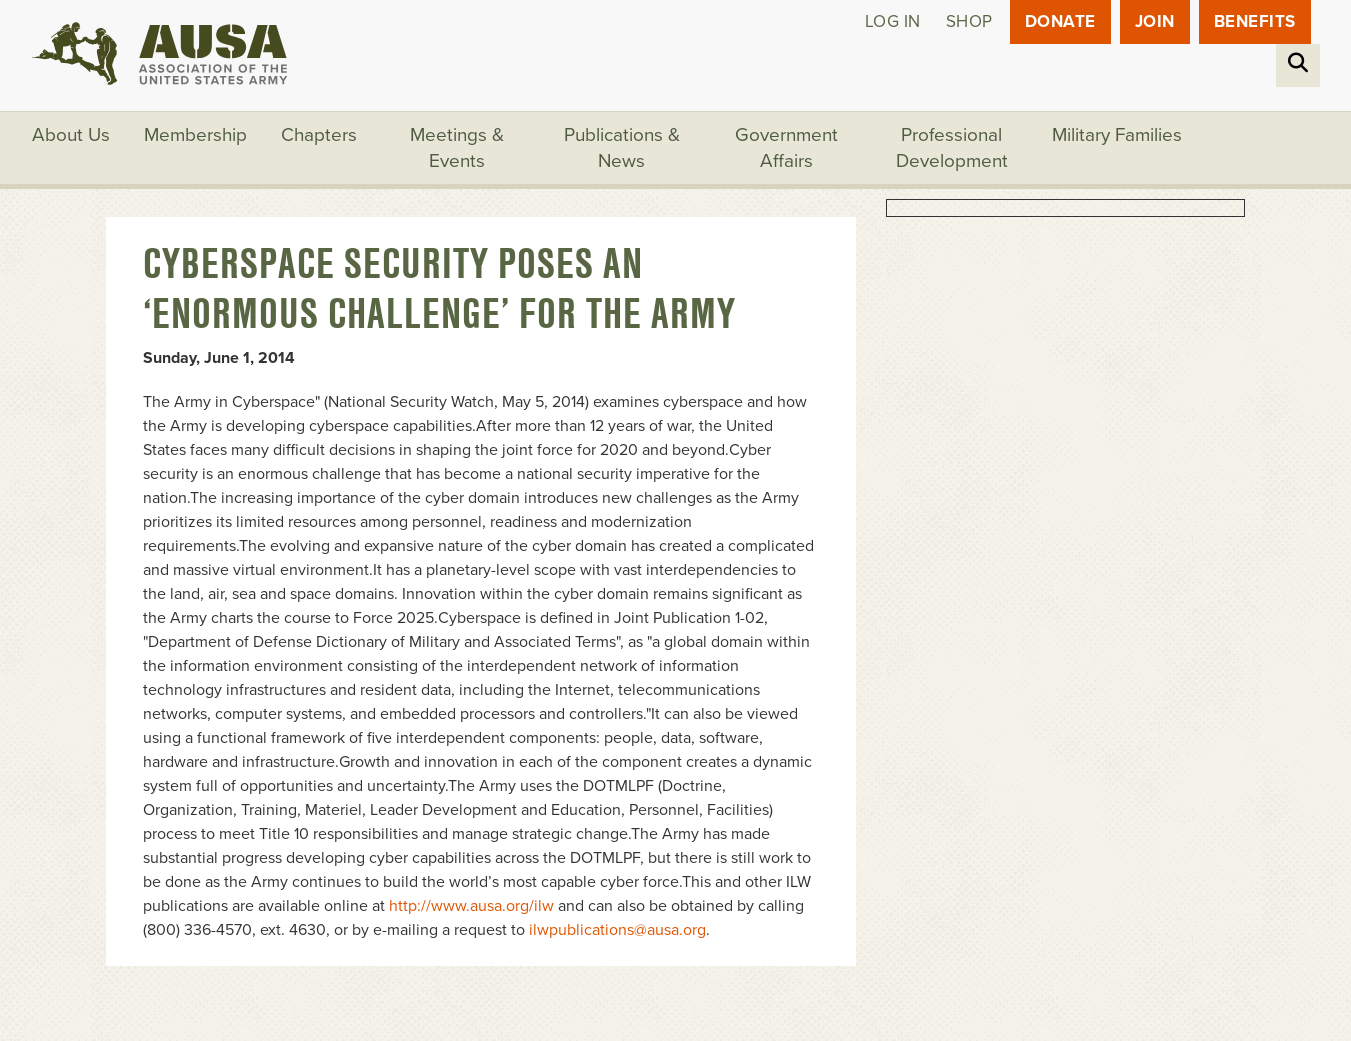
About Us (71, 135)
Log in (893, 21)
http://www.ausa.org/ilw (471, 906)
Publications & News (622, 148)
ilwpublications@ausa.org (617, 930)
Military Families (1117, 135)
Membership (195, 135)
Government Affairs (786, 148)
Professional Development (952, 148)
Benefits (1255, 21)
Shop (969, 21)
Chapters (319, 135)
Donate (1060, 21)
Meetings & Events (457, 148)
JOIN (1155, 21)
